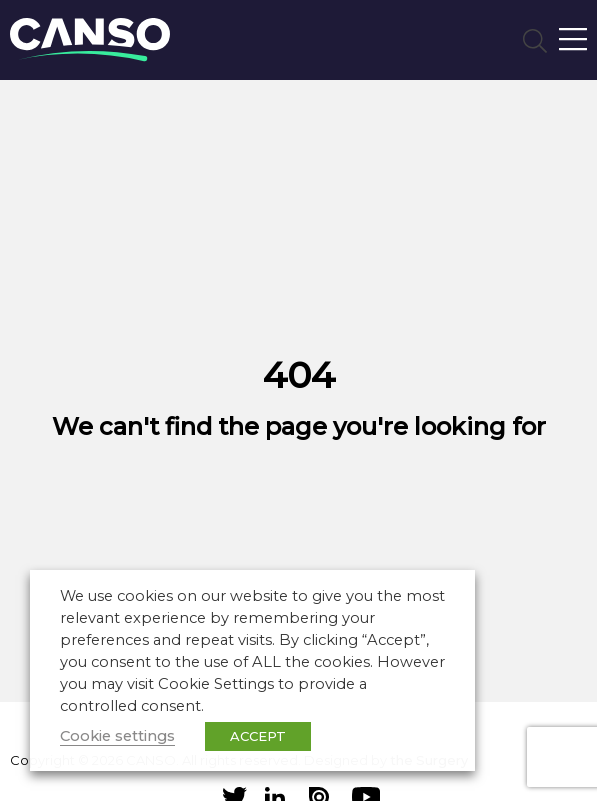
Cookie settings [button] (117, 736)
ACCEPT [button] (258, 736)
